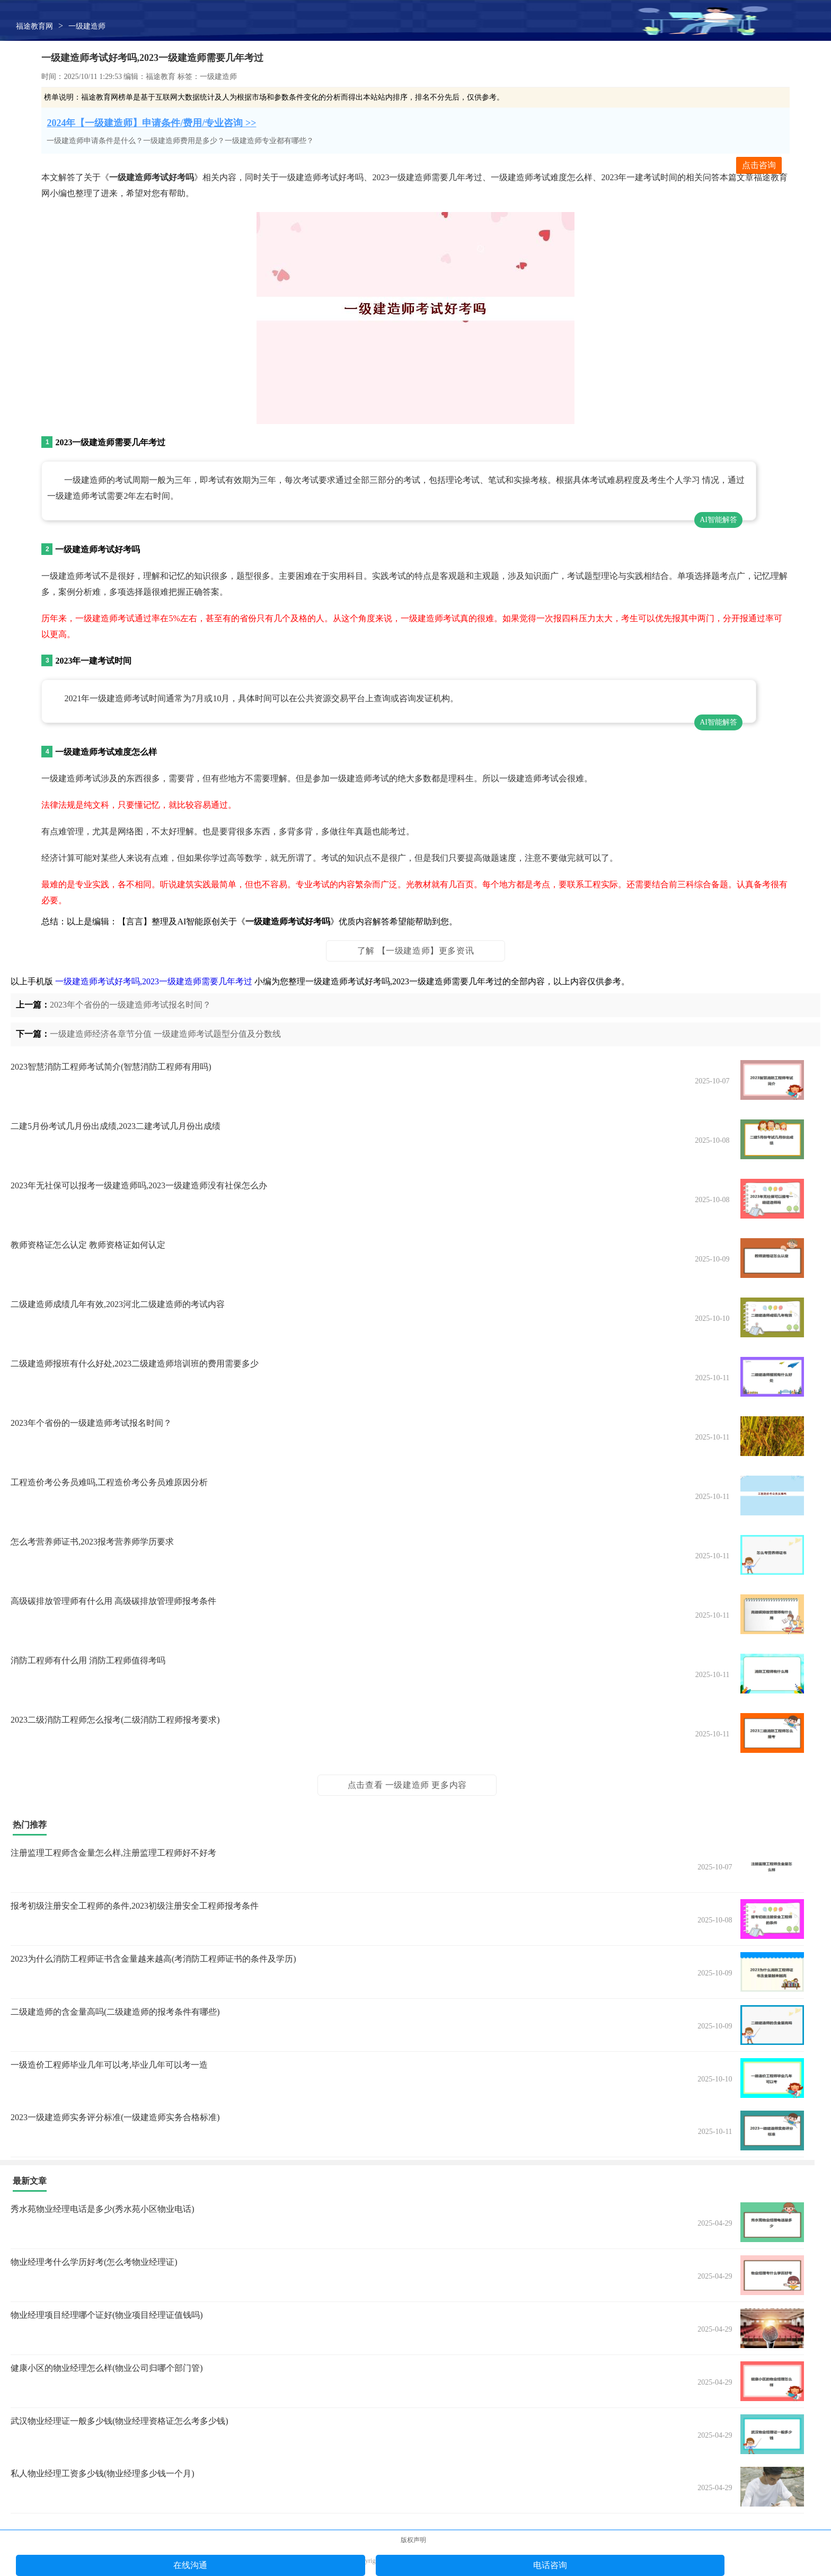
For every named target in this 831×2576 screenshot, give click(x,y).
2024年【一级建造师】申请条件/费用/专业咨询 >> (151, 123)
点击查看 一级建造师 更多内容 (407, 1784)
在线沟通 (190, 2565)
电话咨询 (550, 2565)
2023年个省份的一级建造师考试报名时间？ (130, 1004)
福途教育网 (34, 26)
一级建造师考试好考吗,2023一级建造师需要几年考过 (153, 981)
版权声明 (413, 2540)
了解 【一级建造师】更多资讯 (415, 950)
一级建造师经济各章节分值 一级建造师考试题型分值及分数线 (165, 1033)
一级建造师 (86, 26)
